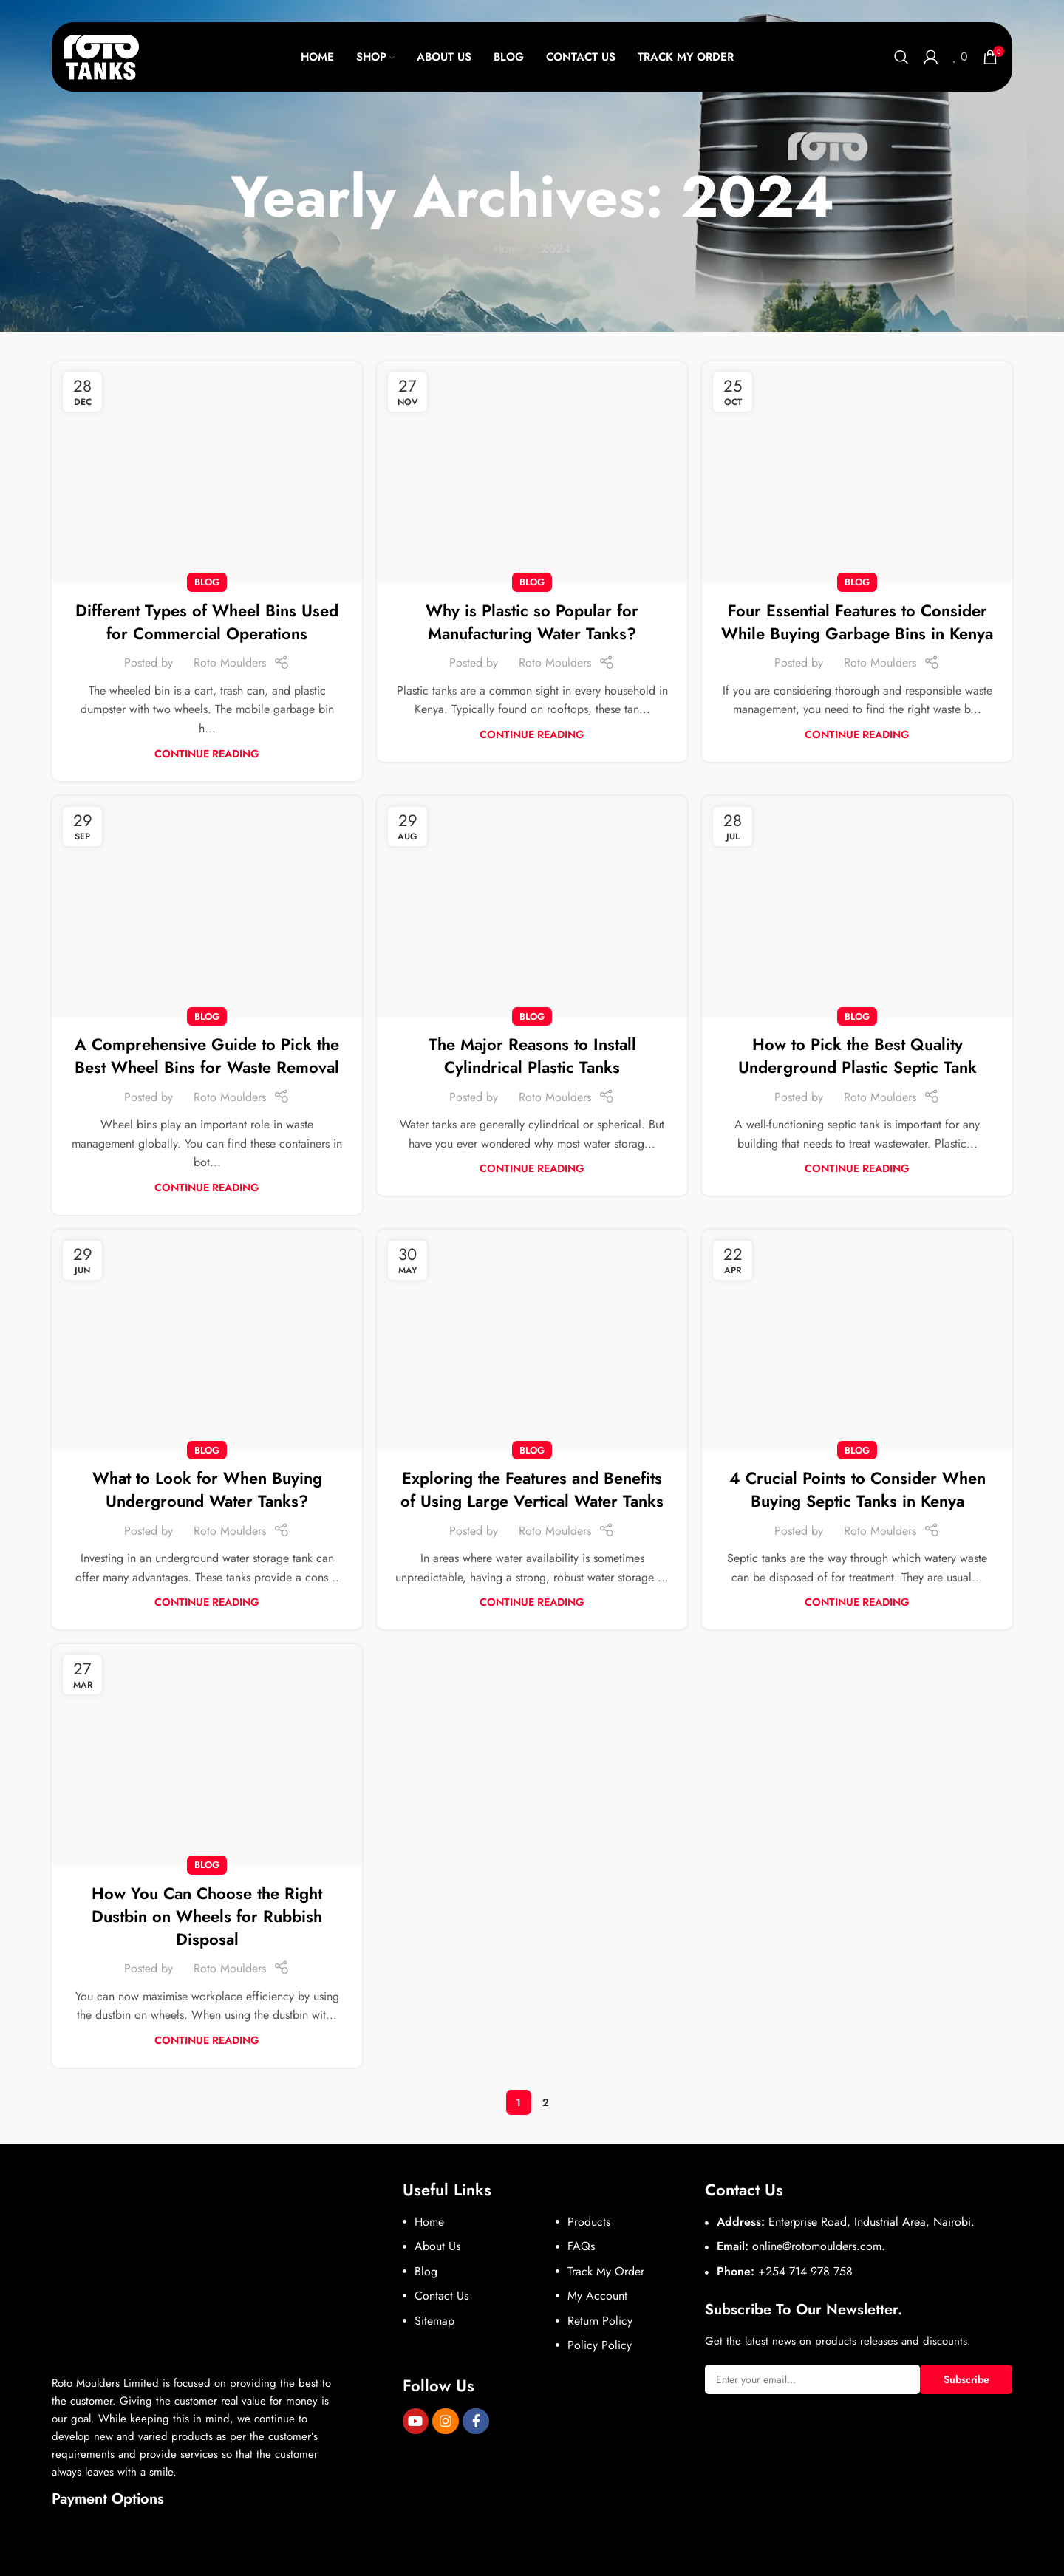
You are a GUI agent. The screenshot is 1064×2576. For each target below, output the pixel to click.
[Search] (901, 57)
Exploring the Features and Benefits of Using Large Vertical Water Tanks (532, 1489)
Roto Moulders (230, 662)
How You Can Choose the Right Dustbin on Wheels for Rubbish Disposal (207, 1916)
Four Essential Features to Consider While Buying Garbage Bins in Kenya (857, 622)
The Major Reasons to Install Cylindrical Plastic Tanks (532, 1055)
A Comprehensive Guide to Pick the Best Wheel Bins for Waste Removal (207, 1055)
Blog (206, 582)
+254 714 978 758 (805, 2271)
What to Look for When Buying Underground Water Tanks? (207, 1489)
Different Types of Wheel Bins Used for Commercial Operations (206, 622)
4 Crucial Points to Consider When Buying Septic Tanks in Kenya (857, 1489)
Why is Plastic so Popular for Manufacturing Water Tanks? (532, 622)
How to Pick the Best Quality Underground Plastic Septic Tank (857, 1055)
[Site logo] (101, 55)
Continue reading (206, 753)
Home (508, 248)
